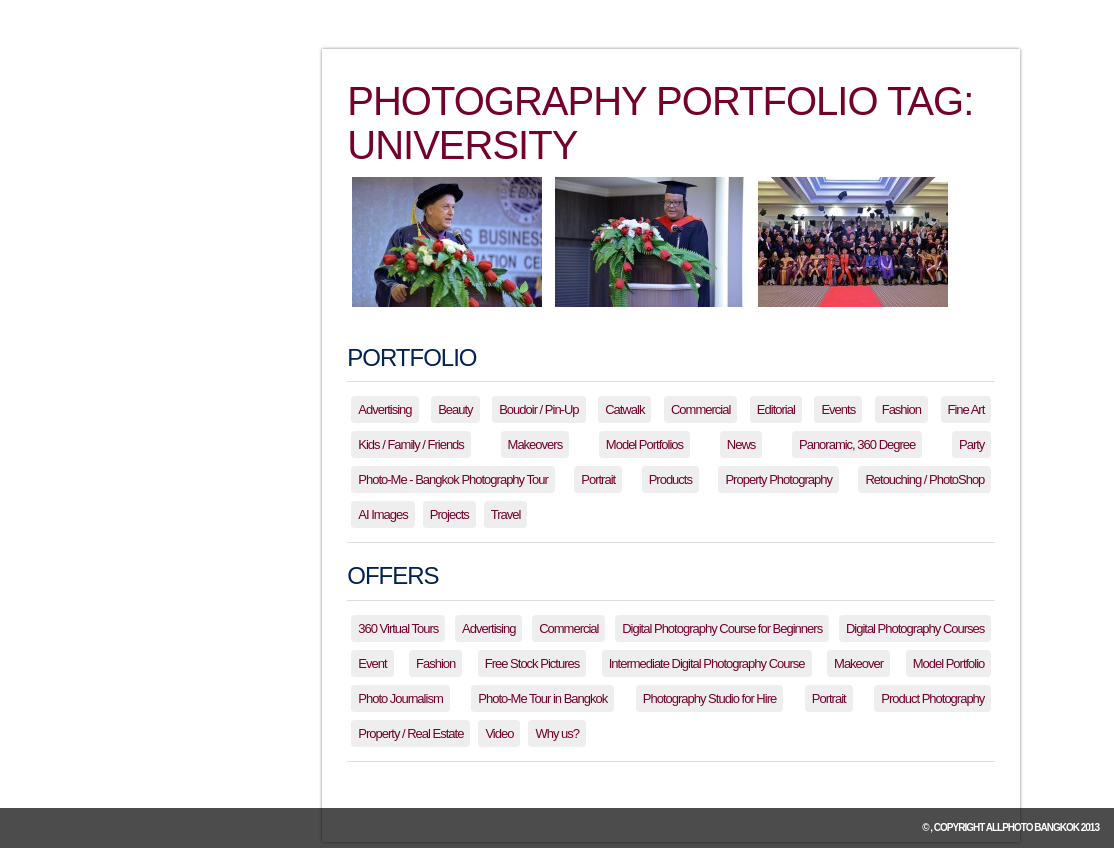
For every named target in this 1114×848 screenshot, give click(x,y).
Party (971, 444)
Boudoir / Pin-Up (538, 409)
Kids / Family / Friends (411, 444)
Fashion (901, 409)
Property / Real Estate (410, 733)
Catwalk (624, 409)
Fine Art (966, 409)
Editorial (776, 409)
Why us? (557, 733)
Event (372, 663)
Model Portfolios (644, 444)
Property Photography (778, 479)
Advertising (384, 409)
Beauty (455, 409)
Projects (449, 514)
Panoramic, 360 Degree (857, 444)
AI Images (383, 514)
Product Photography (932, 698)
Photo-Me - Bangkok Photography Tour (453, 479)
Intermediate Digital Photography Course (707, 663)
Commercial (700, 409)
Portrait (598, 479)
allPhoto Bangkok (1032, 827)
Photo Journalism (400, 698)
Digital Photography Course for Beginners (722, 628)
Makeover (858, 663)
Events (838, 409)
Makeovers (535, 444)
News (741, 444)
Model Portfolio (949, 663)
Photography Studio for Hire (709, 698)
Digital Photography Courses (915, 628)
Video (499, 733)
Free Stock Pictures (532, 663)
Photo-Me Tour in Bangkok (542, 698)
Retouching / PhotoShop (924, 479)
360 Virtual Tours (398, 628)
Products (670, 479)
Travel (506, 514)
